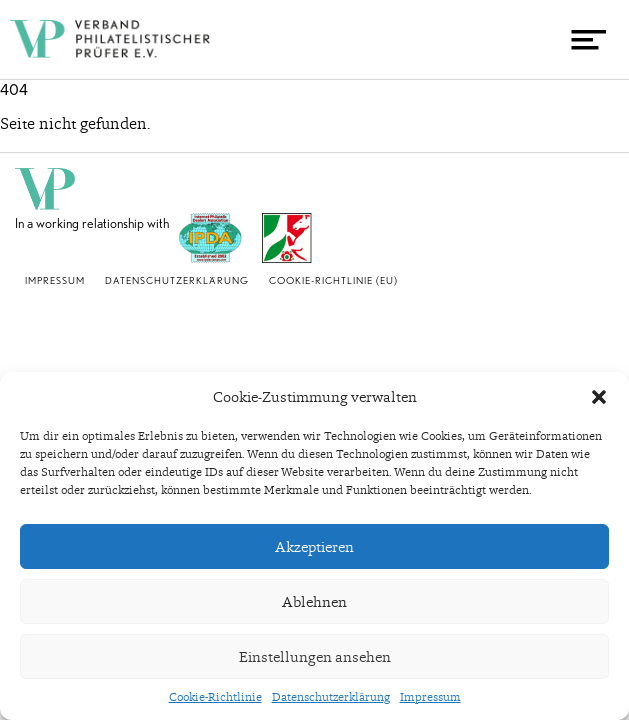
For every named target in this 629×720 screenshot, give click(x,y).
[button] (599, 397)
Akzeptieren (314, 547)
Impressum (430, 697)
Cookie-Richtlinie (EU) (333, 280)
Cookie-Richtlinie (215, 697)
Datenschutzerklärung (331, 697)
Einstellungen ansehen (315, 657)
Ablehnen (314, 602)
